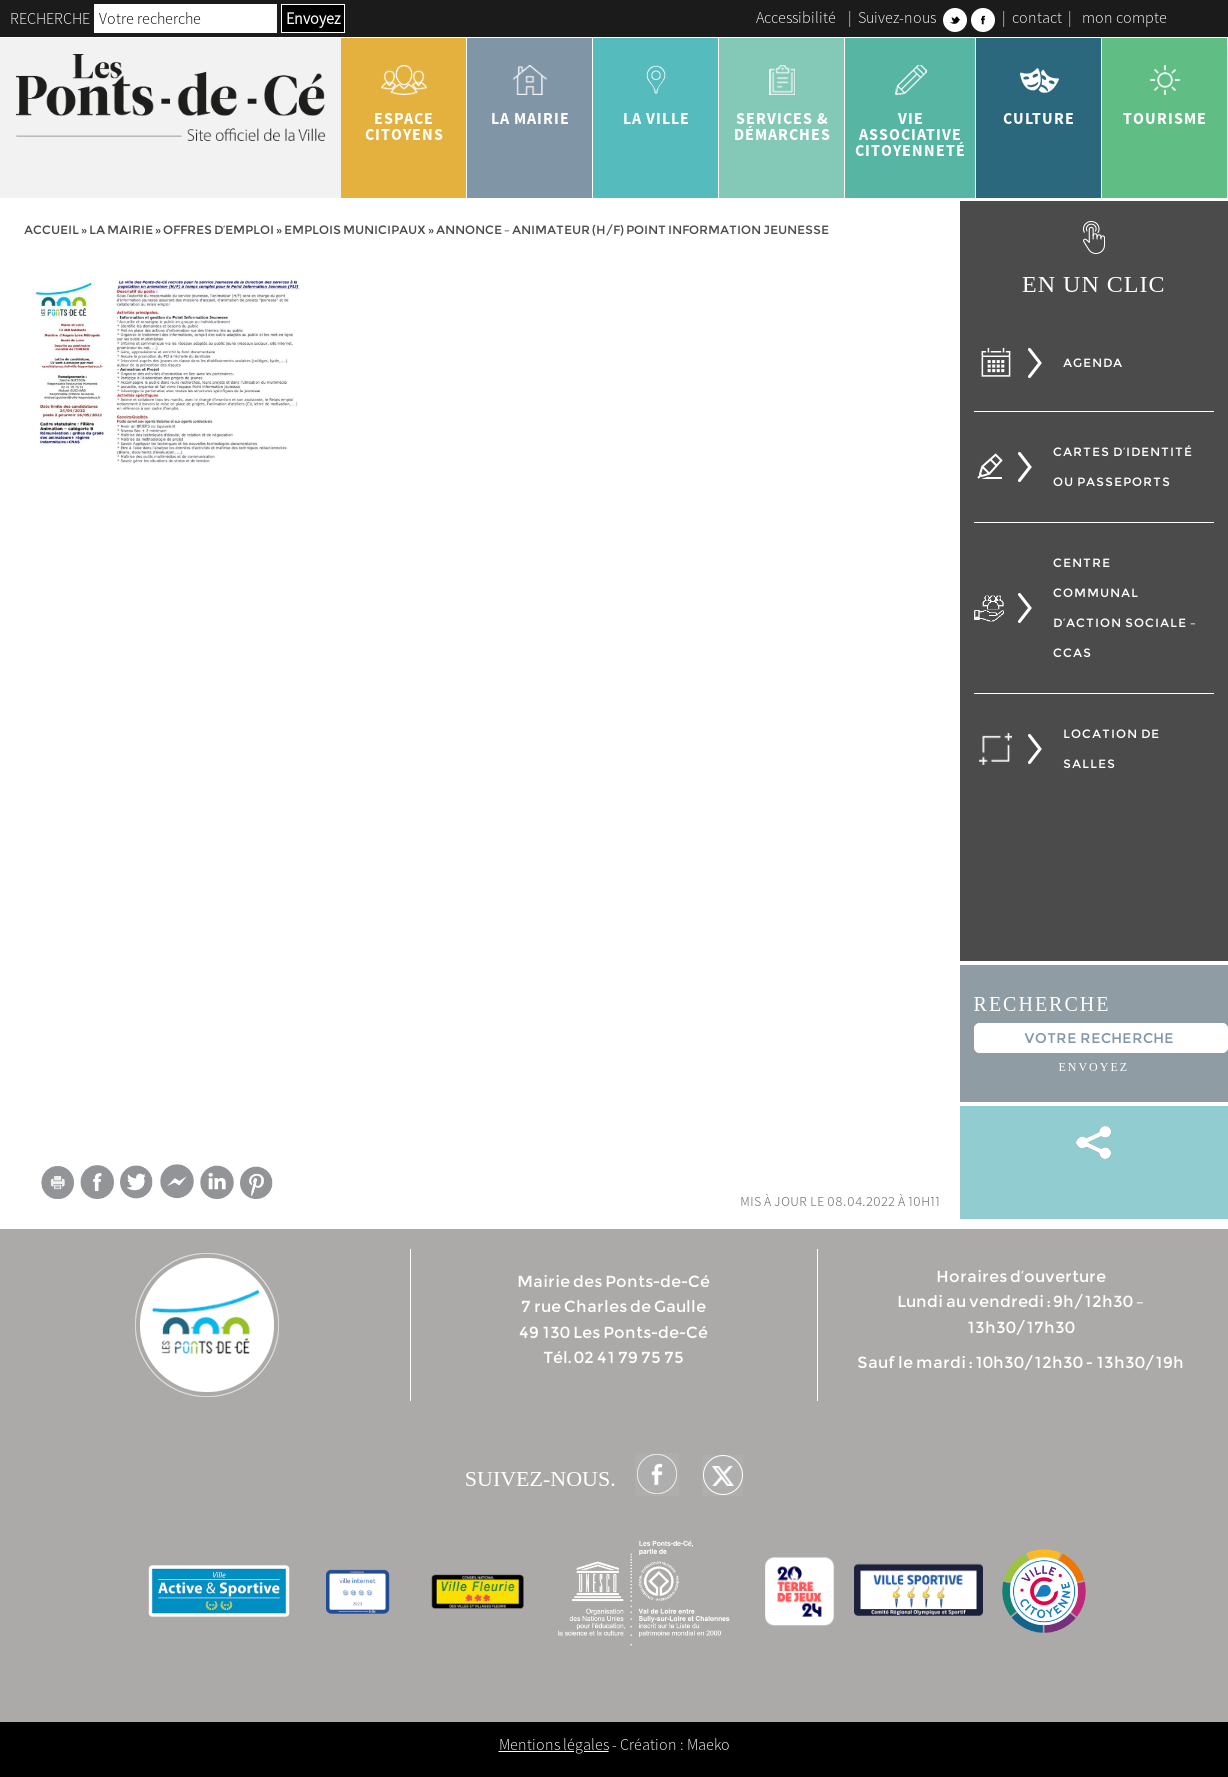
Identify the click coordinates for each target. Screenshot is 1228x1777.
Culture (1039, 88)
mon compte (1124, 17)
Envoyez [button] (313, 18)
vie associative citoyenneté (910, 104)
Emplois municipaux (355, 229)
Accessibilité (796, 17)
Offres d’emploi (218, 229)
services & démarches (782, 96)
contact (1037, 17)
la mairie (530, 88)
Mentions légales (554, 1744)
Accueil (51, 229)
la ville (656, 88)
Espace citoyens (404, 96)
